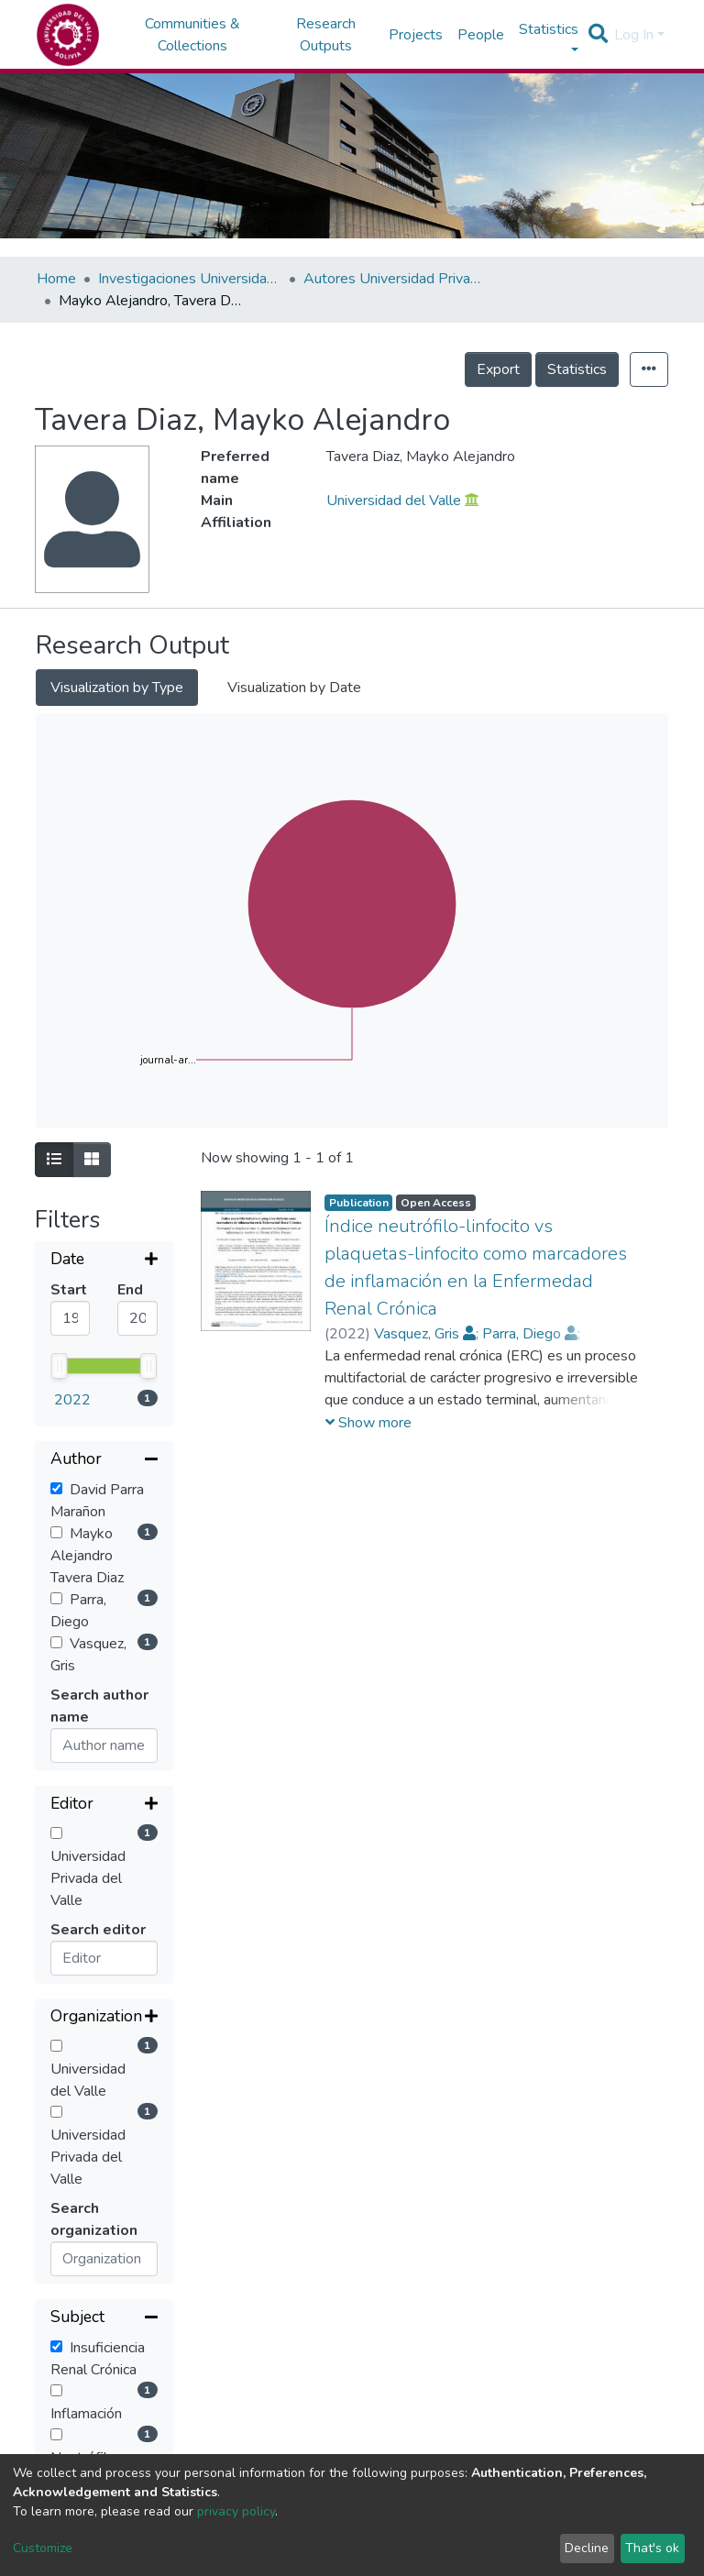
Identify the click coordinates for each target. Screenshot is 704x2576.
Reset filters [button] (96, 2241)
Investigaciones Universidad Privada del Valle (189, 279)
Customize (42, 2548)
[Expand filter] (104, 1260)
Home (56, 279)
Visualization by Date (294, 687)
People (480, 35)
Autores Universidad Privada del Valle (395, 279)
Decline (587, 2548)
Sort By (77, 2371)
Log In (634, 35)
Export (498, 369)
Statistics (577, 369)
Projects (416, 35)
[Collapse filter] (104, 1314)
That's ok (652, 2548)
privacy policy (236, 2511)
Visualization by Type (116, 687)
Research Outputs (326, 35)
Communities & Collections (192, 35)
